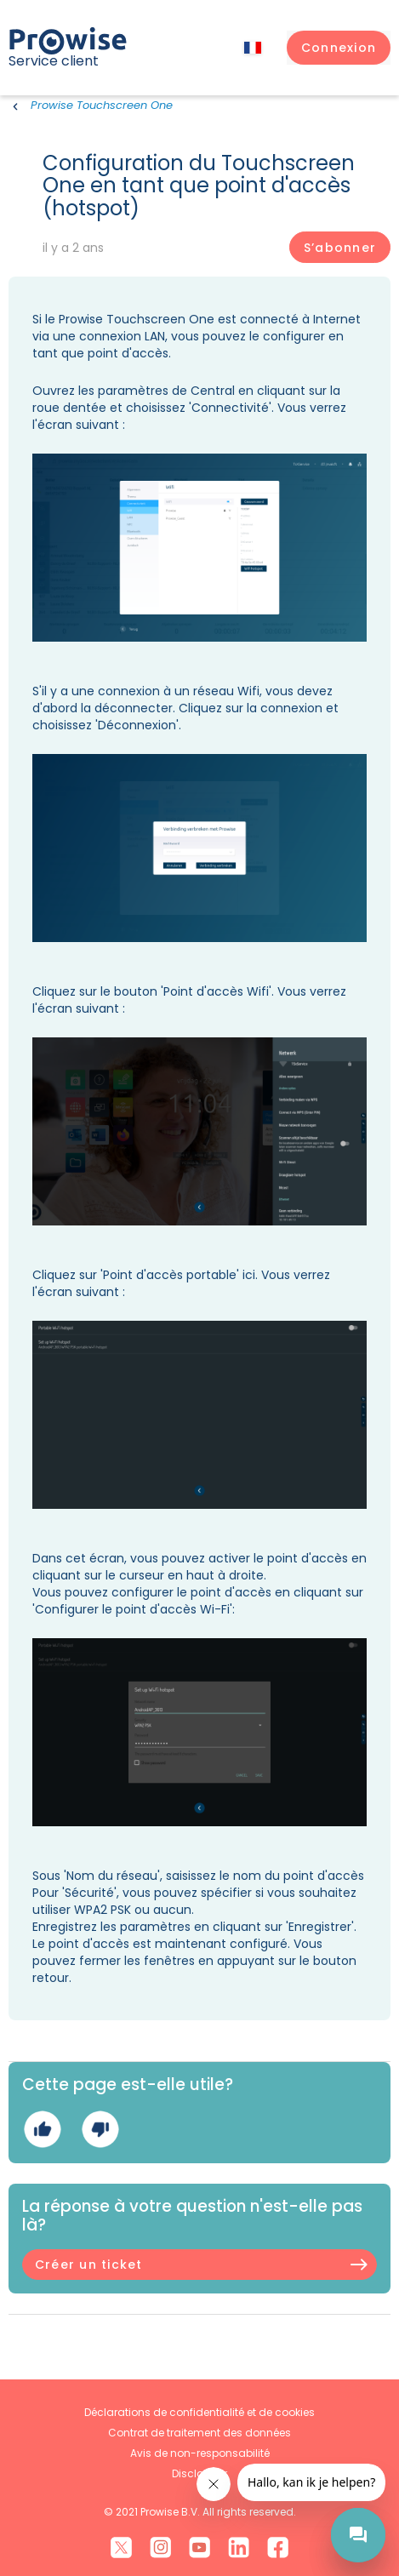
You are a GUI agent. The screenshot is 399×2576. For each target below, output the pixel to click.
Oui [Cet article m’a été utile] (42, 2128)
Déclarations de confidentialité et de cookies (199, 2412)
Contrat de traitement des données (199, 2432)
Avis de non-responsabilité (200, 2453)
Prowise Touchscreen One (102, 105)
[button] (338, 48)
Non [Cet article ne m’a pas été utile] (100, 2128)
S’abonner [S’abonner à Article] (340, 247)
